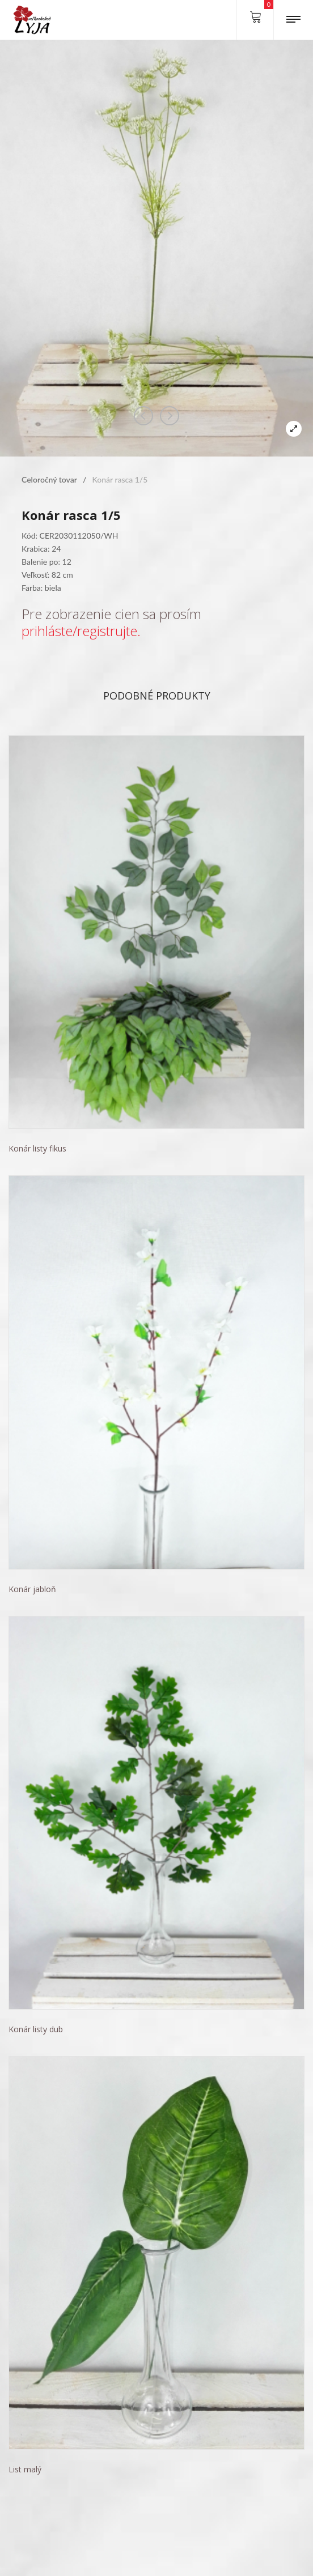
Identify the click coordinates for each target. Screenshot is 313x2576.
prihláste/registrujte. (81, 630)
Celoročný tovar (49, 479)
